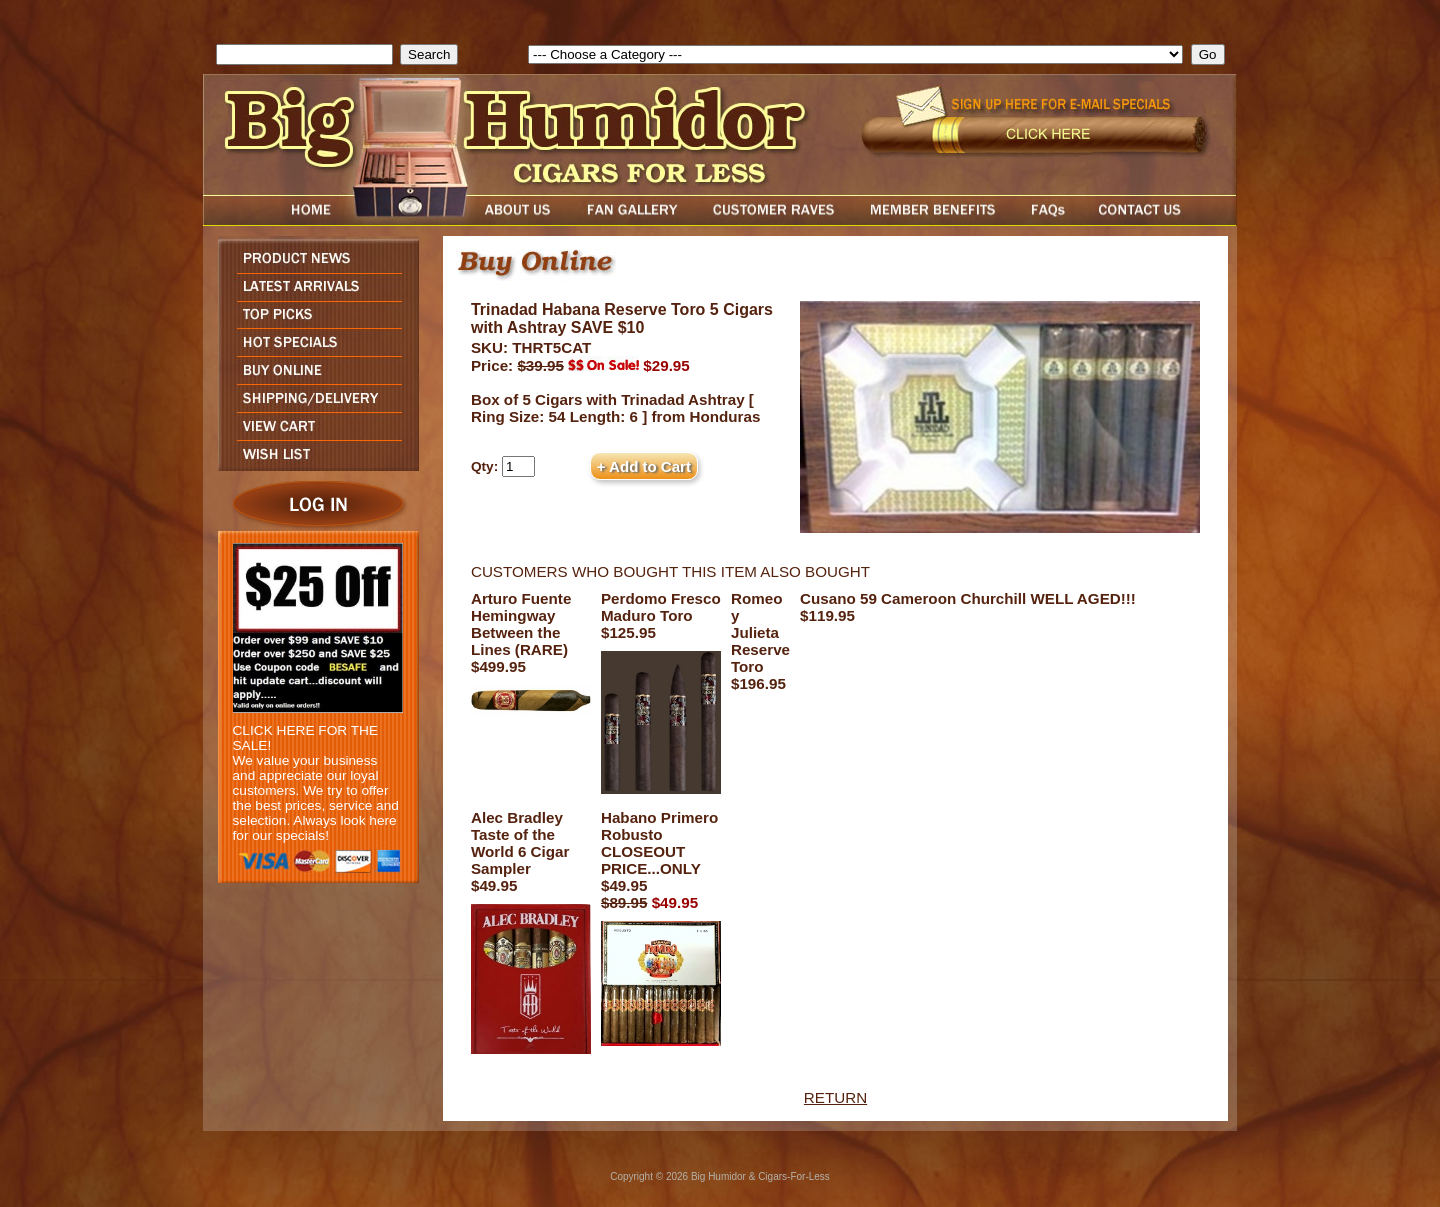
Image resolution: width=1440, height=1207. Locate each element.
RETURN (835, 1097)
